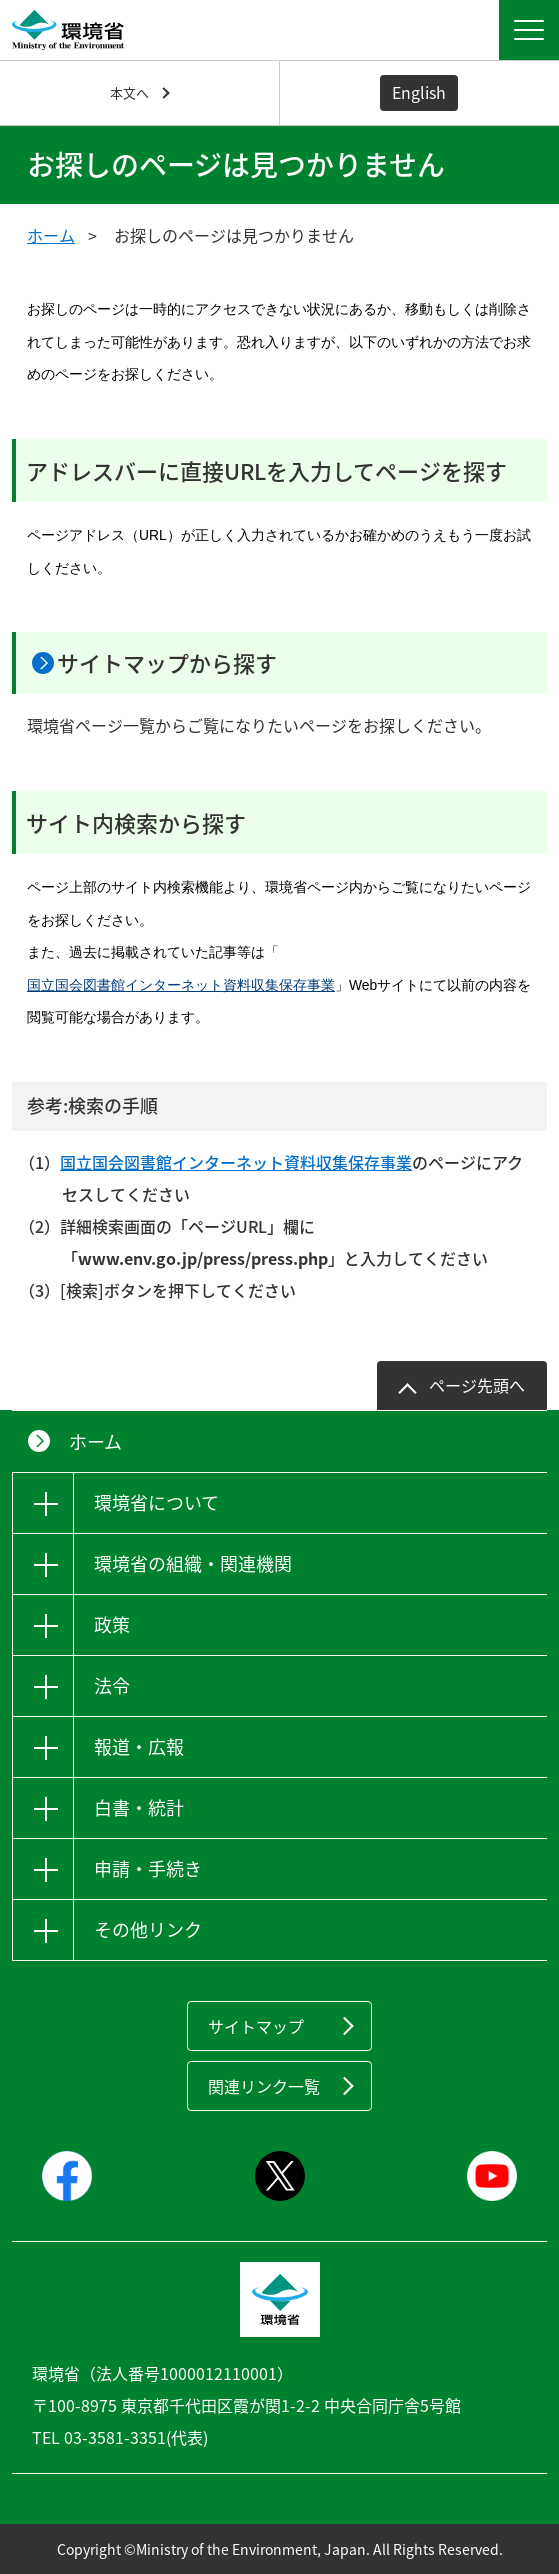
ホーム (51, 235)
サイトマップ (256, 2026)
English (419, 92)
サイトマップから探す (167, 662)
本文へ (129, 92)
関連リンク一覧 (264, 2086)
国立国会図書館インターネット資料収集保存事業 (181, 985)
